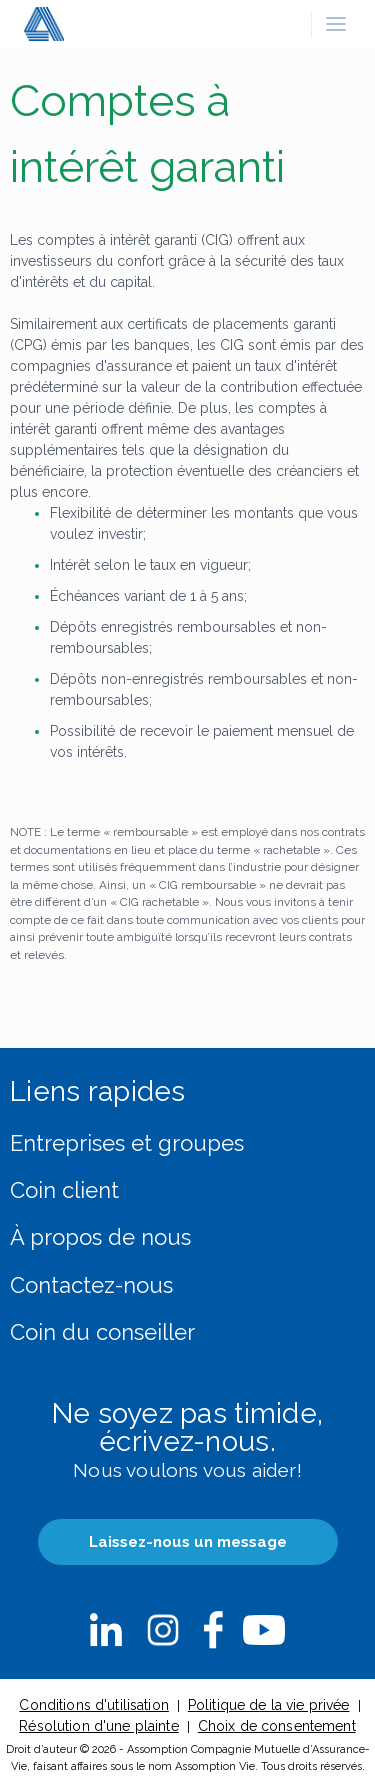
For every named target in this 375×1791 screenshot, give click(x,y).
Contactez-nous (91, 1285)
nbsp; (106, 1630)
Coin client (64, 1190)
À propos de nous (100, 1237)
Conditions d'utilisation (93, 1705)
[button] (336, 24)
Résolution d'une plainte (98, 1726)
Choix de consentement (277, 1726)
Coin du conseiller (102, 1332)
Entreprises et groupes (127, 1143)
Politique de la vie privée (269, 1705)
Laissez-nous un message (188, 1542)
